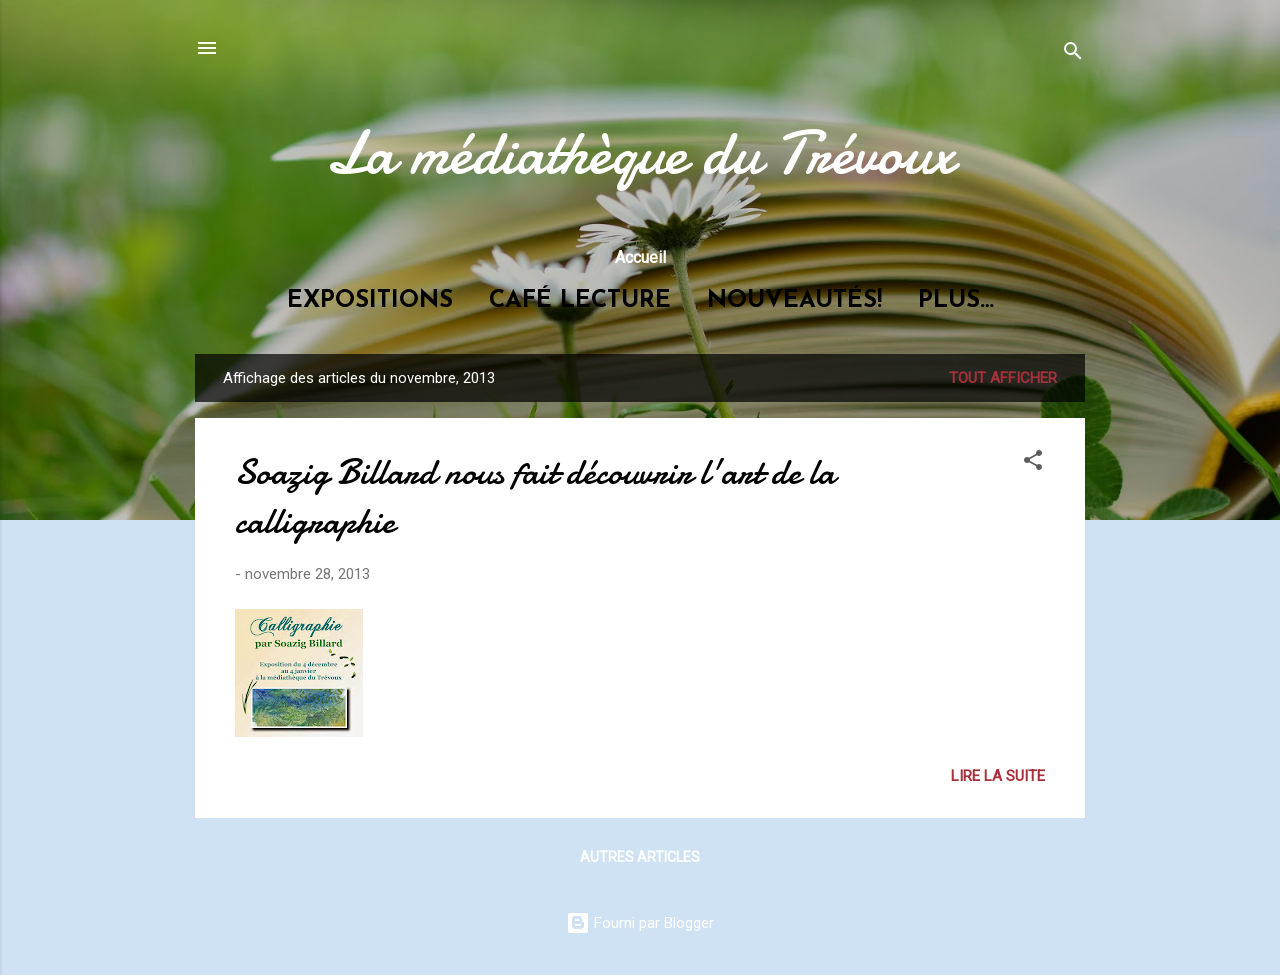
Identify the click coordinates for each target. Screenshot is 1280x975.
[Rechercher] (1073, 54)
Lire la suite (998, 776)
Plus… (956, 301)
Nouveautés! (794, 301)
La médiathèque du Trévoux (640, 153)
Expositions (370, 301)
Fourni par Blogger (640, 923)
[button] (1033, 463)
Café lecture (580, 301)
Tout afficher (1003, 378)
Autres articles (640, 857)
